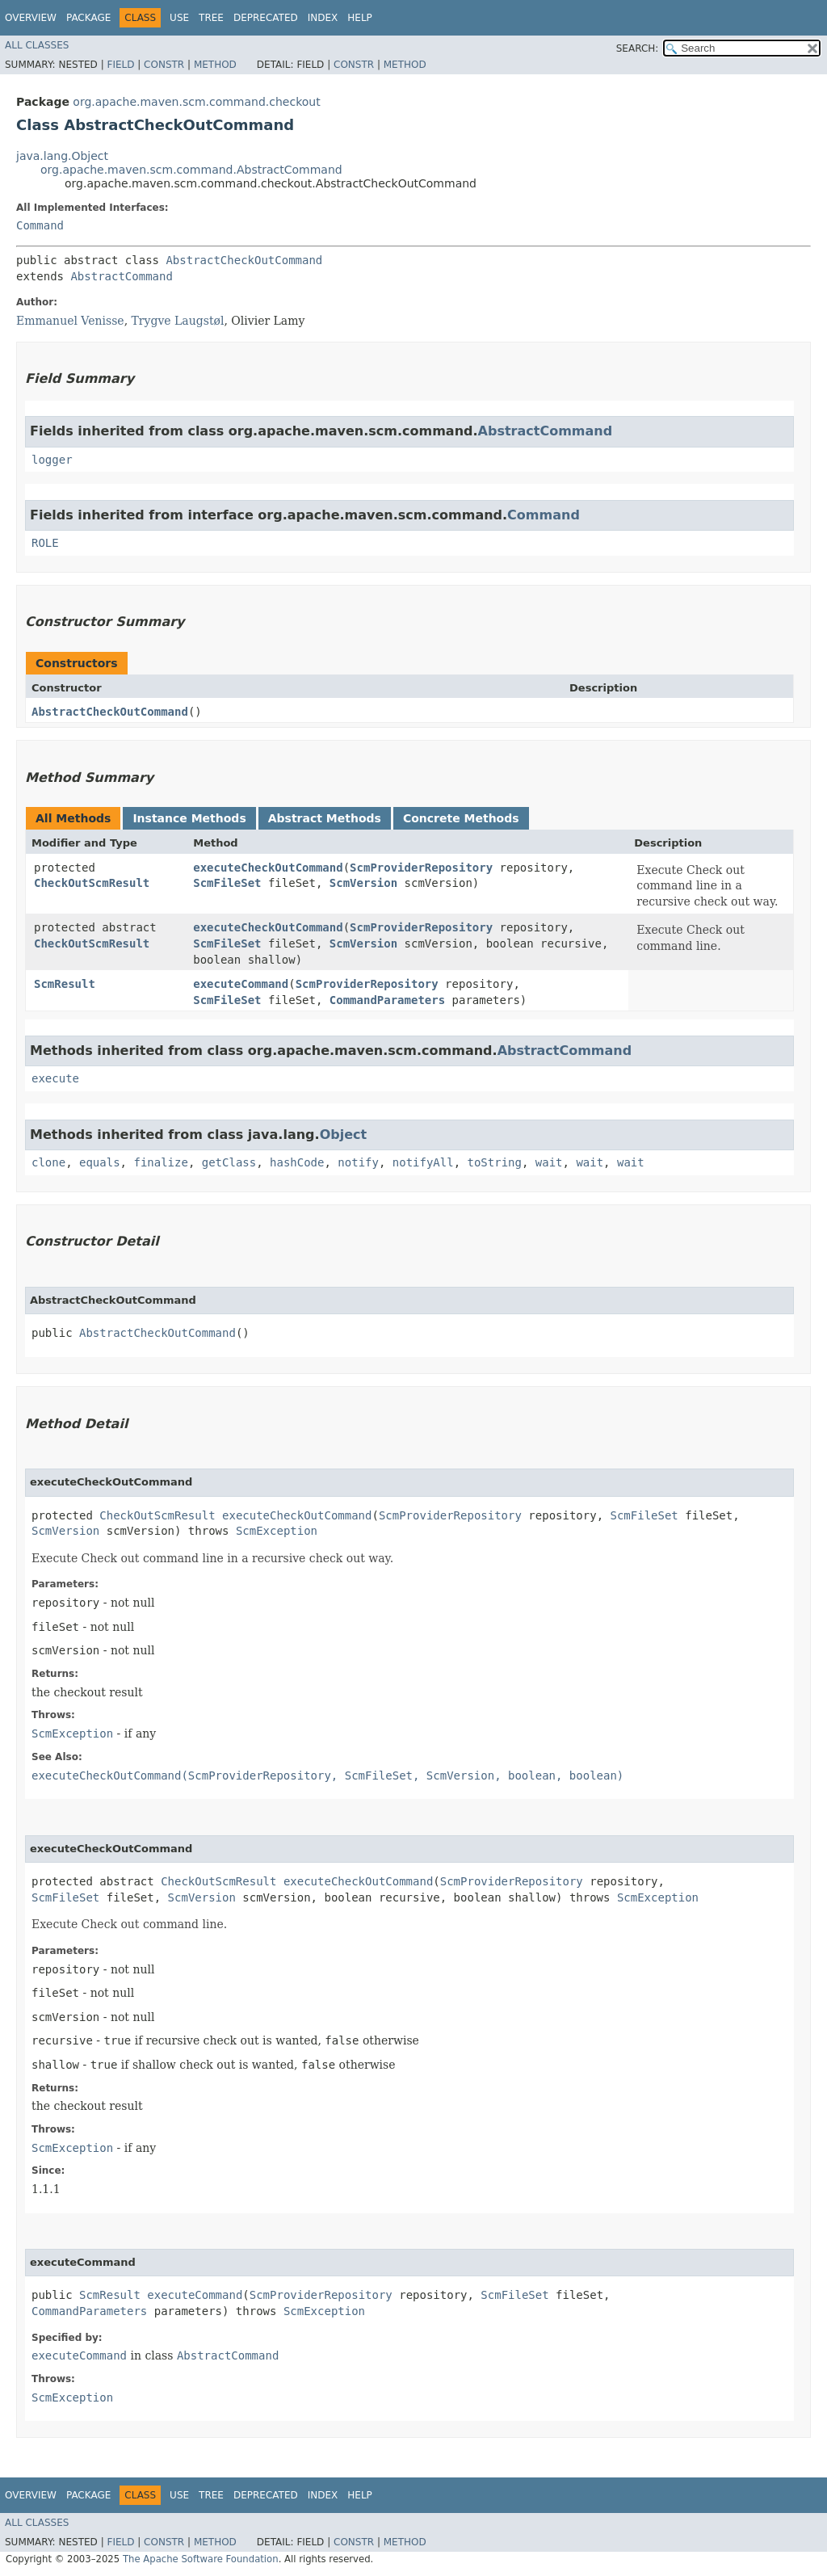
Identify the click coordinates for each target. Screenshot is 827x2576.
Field (120, 64)
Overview (31, 17)
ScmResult (64, 983)
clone (48, 1162)
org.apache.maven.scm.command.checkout (196, 101)
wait (549, 1162)
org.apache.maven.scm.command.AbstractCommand (191, 169)
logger (52, 459)
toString (495, 1162)
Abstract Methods (324, 818)
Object (343, 1134)
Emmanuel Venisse (70, 320)
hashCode (297, 1162)
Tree (211, 17)
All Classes (37, 45)
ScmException (276, 1530)
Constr (164, 64)
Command (40, 225)
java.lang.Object (62, 155)
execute (55, 1078)
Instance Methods (189, 818)
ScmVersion (363, 882)
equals (99, 1162)
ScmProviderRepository (421, 867)
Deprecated (265, 17)
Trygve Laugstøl (178, 320)
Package (88, 17)
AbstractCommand (121, 276)
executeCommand (240, 983)
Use (179, 17)
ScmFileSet (227, 882)
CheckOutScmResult (91, 882)
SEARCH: (637, 48)
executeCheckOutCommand (267, 867)
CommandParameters (387, 1000)
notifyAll (423, 1162)
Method (215, 64)
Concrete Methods (461, 818)
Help (359, 17)
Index (323, 17)
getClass (229, 1162)
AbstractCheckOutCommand (244, 260)
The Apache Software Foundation (201, 2559)
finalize (160, 1162)
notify (358, 1162)
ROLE (45, 542)
